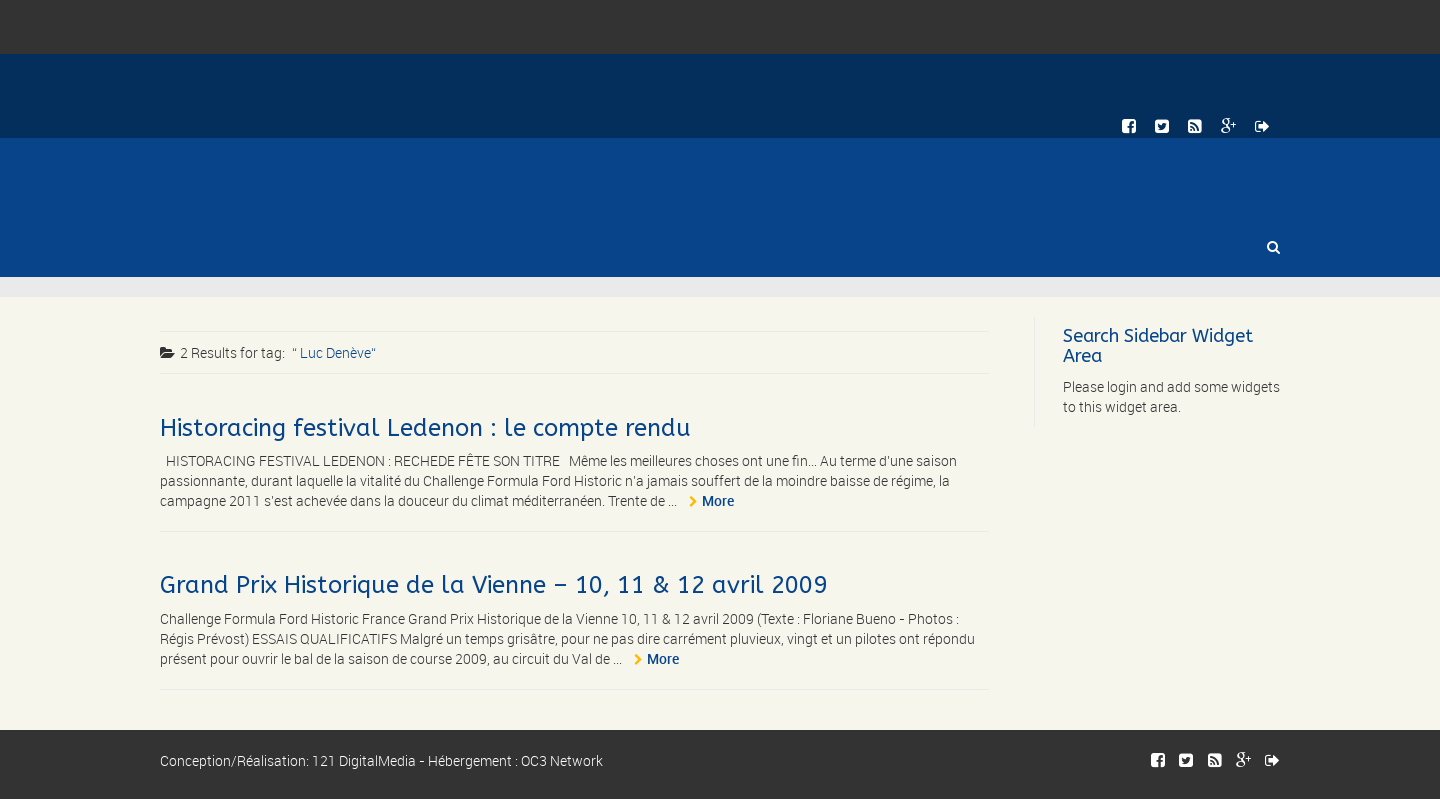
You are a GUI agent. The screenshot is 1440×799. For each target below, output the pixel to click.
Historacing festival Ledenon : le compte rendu (425, 428)
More (718, 500)
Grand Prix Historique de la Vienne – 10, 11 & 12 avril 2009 (493, 585)
